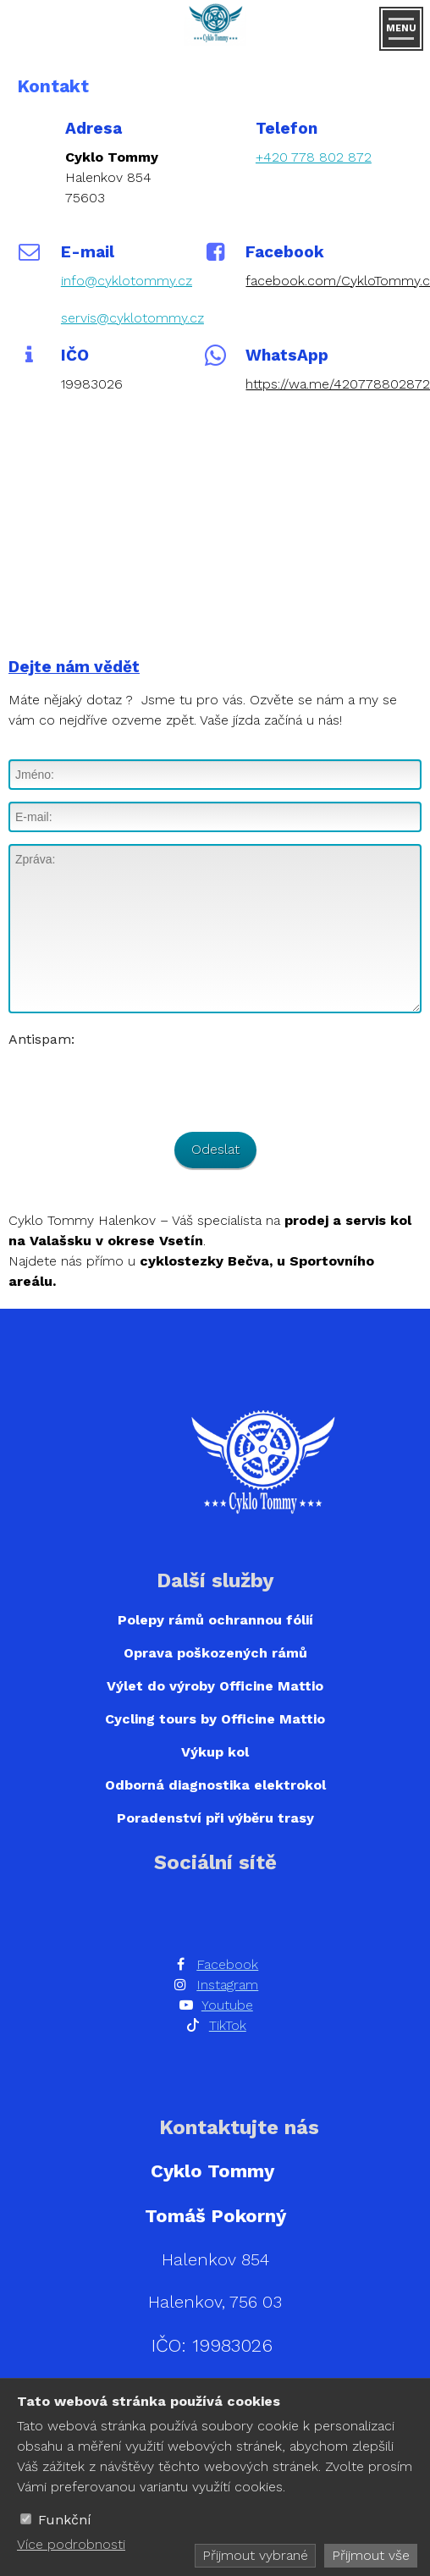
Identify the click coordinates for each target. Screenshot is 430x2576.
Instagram (227, 1985)
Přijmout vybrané (255, 2555)
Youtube (227, 2005)
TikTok (227, 2025)
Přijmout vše (371, 2555)
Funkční (64, 2520)
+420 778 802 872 (314, 157)
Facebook (227, 1964)
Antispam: (41, 1039)
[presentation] (137, 1083)
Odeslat (215, 1149)
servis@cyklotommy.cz (132, 318)
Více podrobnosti (71, 2544)
